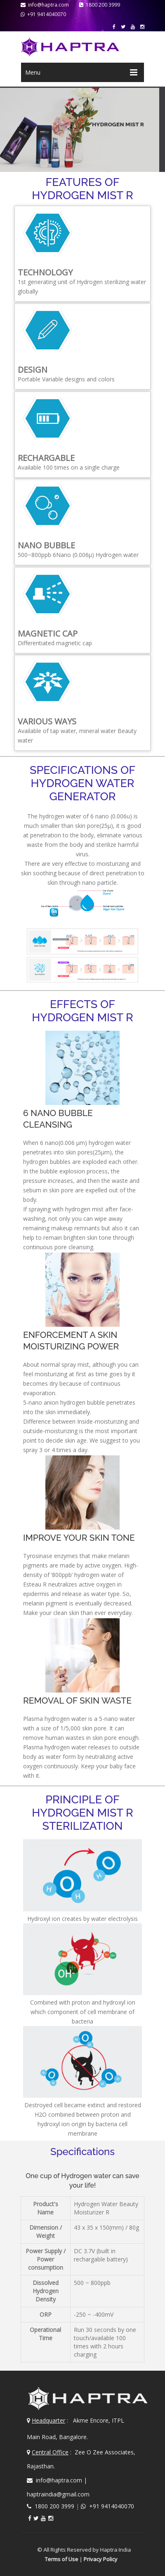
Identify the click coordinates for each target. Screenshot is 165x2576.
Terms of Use (58, 2556)
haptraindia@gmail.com (58, 2492)
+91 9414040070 (43, 14)
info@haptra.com (45, 4)
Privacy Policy (97, 2556)
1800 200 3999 (99, 4)
